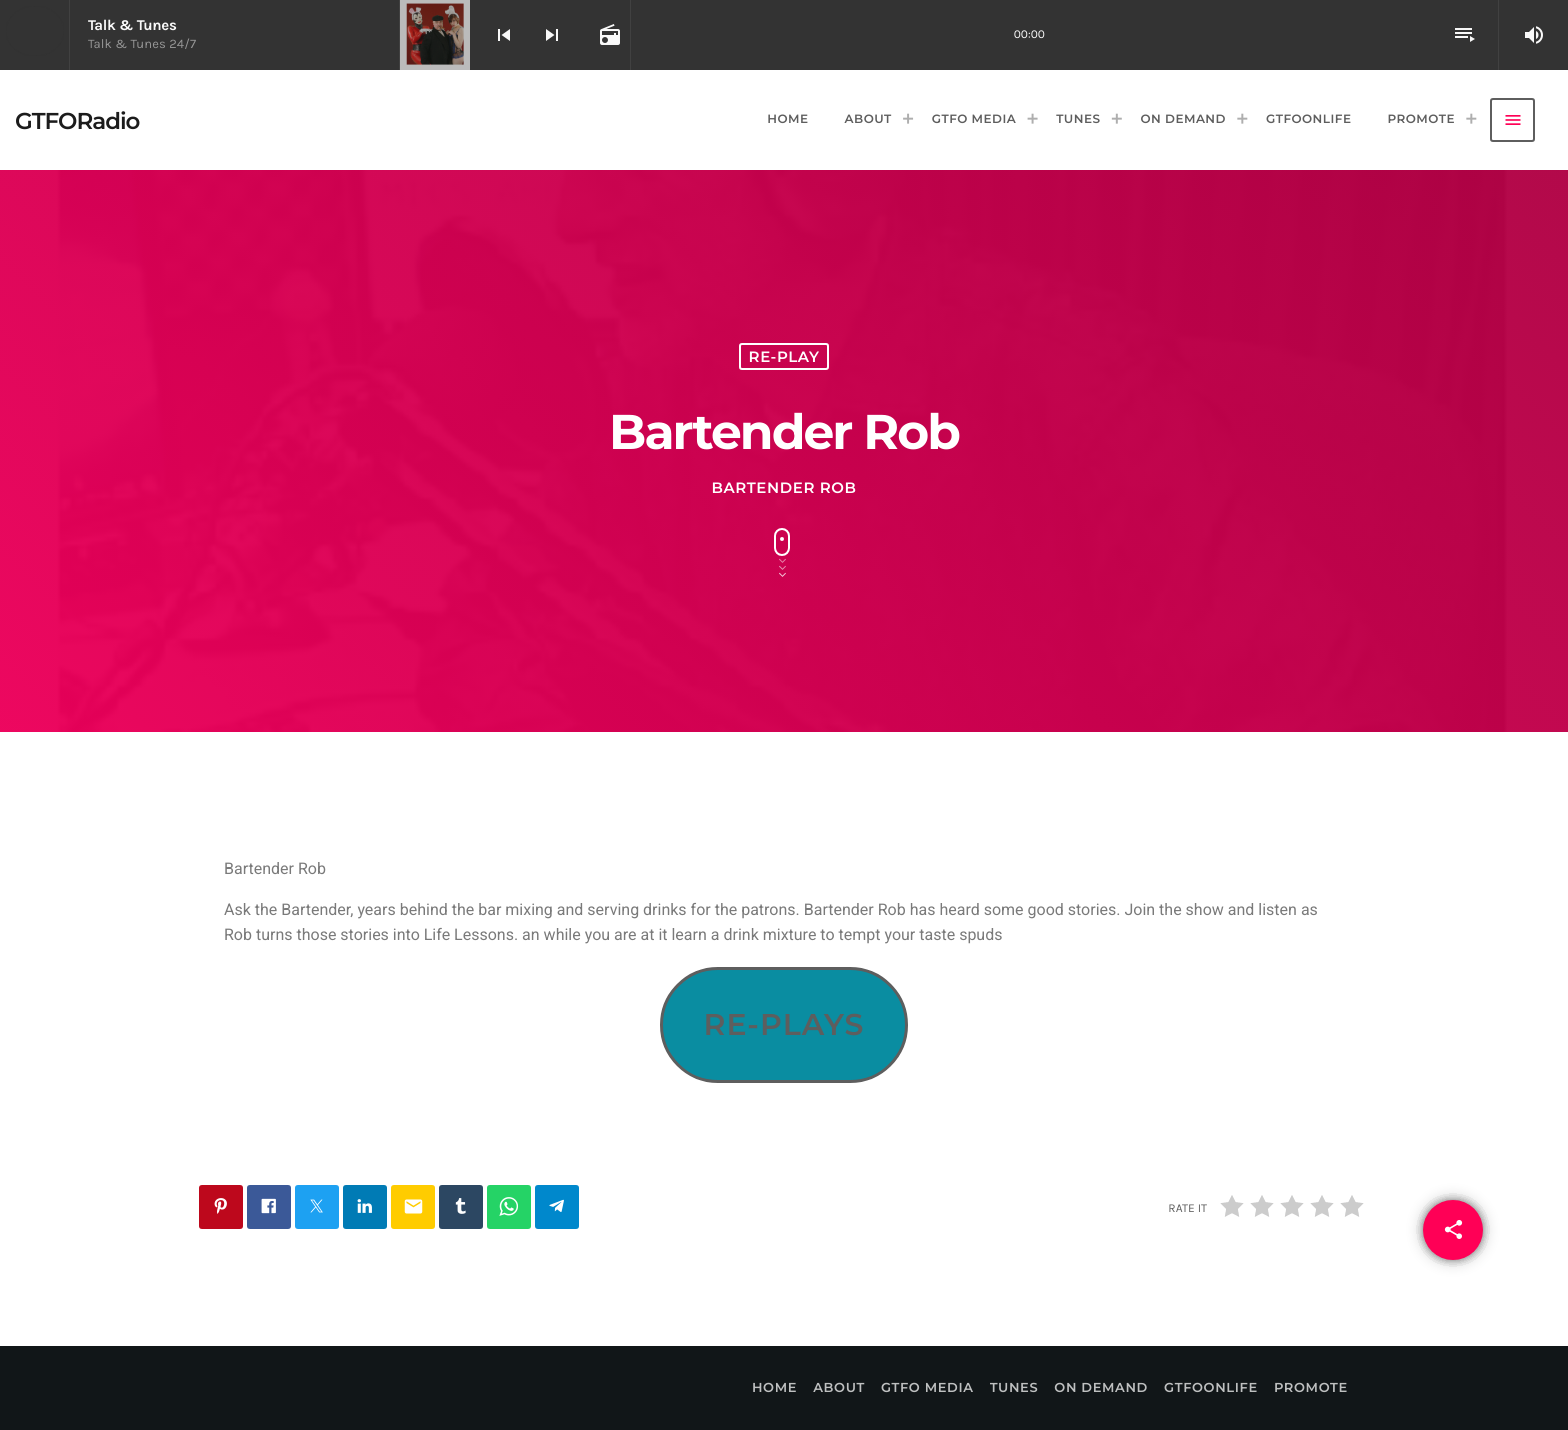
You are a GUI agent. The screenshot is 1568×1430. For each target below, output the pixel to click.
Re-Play (784, 356)
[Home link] (77, 120)
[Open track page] (608, 35)
